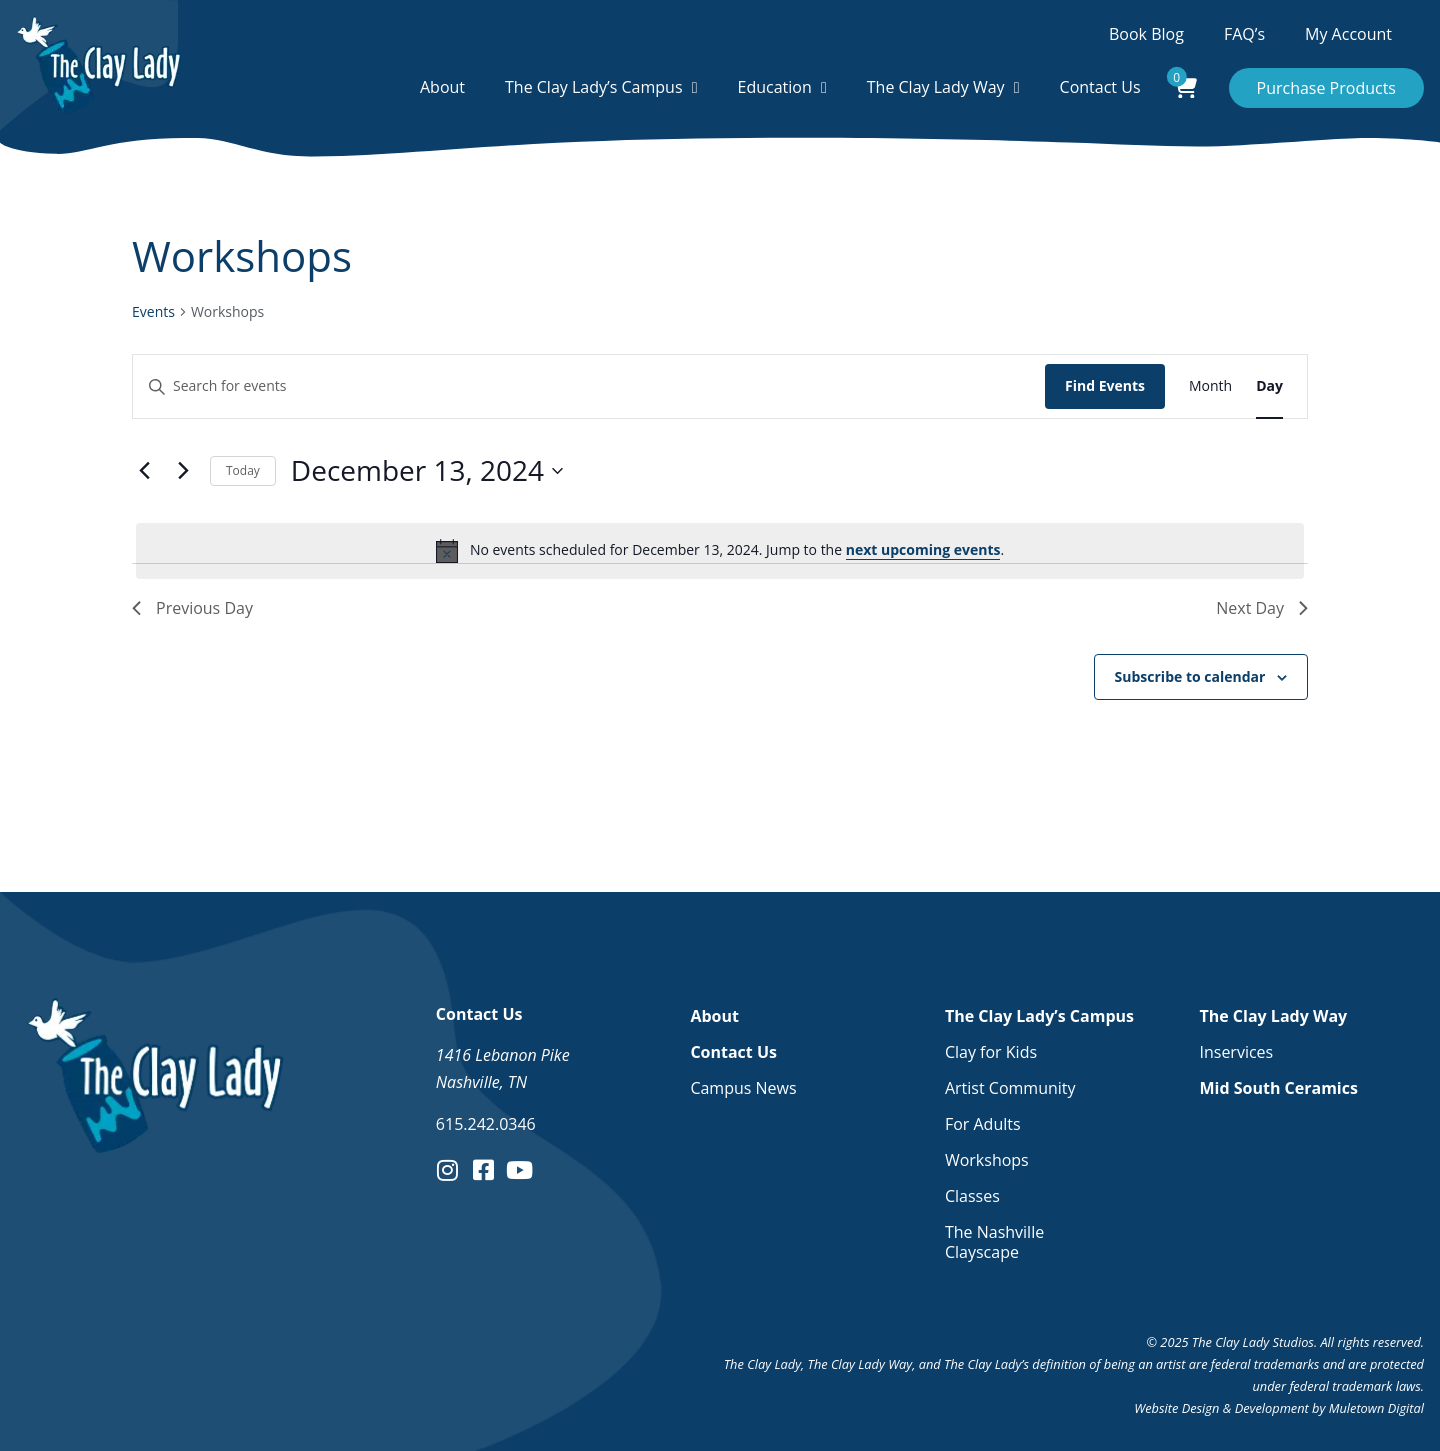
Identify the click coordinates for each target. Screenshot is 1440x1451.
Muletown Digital (1376, 1408)
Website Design (1176, 1408)
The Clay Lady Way (936, 87)
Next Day (1262, 608)
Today (243, 470)
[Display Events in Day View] (1269, 386)
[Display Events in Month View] (1210, 386)
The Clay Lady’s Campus (594, 87)
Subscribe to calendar (1190, 676)
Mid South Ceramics (1278, 1088)
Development (1272, 1408)
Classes (972, 1196)
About (442, 87)
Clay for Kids (991, 1052)
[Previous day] (144, 471)
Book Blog (1146, 34)
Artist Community (1010, 1088)
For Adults (983, 1124)
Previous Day (192, 608)
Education (775, 87)
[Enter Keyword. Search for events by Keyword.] (589, 386)
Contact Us (1100, 87)
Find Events (1105, 385)
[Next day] (183, 471)
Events (153, 311)
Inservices (1236, 1052)
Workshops (987, 1160)
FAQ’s (1244, 34)
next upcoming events (923, 549)
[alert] (720, 551)
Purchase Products (1327, 88)
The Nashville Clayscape (994, 1242)
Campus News (743, 1088)
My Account (1348, 34)
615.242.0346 (486, 1124)
